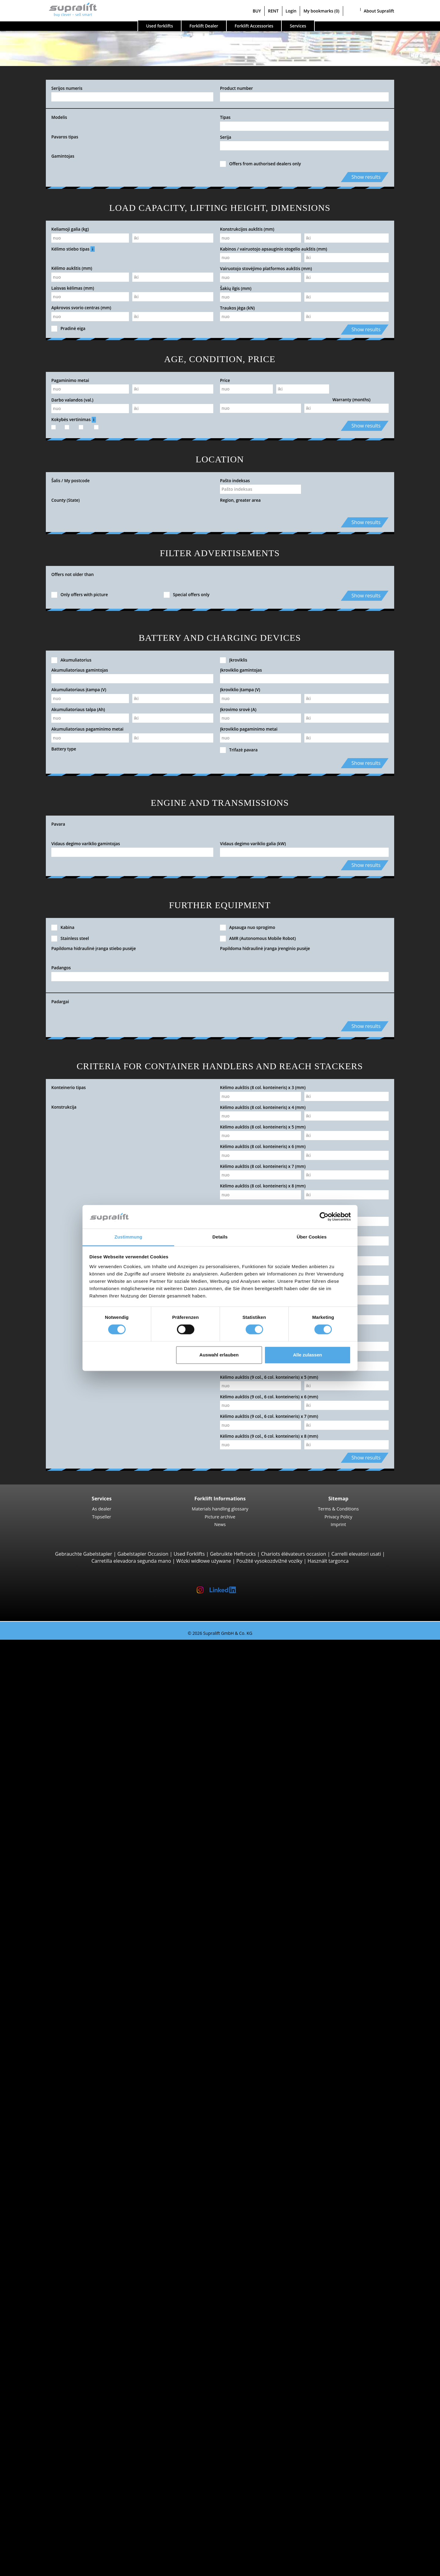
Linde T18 (60, 1908)
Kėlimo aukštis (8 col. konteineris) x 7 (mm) (263, 1166)
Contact (33, 2508)
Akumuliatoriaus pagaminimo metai (87, 729)
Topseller (101, 1517)
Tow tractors (51, 2076)
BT (39, 2132)
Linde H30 (60, 1727)
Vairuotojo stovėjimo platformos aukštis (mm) (266, 268)
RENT (273, 11)
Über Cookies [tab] (312, 1236)
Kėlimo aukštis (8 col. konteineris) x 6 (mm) (263, 1146)
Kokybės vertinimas (73, 419)
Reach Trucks (52, 1971)
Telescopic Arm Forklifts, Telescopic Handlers (88, 1782)
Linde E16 (60, 1664)
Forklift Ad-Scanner (46, 2452)
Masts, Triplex (52, 2334)
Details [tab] (220, 1236)
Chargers (47, 2362)
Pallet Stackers (53, 1922)
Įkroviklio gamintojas (241, 670)
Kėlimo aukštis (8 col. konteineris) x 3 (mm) (263, 1087)
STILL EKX (60, 2041)
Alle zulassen (307, 1354)
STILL (43, 2159)
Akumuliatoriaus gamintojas (79, 670)
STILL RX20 (61, 1671)
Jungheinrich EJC (67, 1936)
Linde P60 (60, 2111)
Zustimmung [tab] (128, 1236)
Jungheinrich (51, 2145)
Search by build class (48, 1650)
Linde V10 (60, 2055)
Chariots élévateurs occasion (293, 1553)
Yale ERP (58, 1692)
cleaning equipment (47, 2376)
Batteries (47, 2355)
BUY (257, 11)
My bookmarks (321, 11)
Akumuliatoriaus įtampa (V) (78, 689)
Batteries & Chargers (48, 2348)
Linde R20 (60, 2006)
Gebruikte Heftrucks (233, 1553)
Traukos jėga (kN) (237, 308)
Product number (236, 88)
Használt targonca (328, 1561)
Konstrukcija (63, 1107)
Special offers (39, 2250)
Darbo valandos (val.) (72, 400)
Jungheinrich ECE (68, 2034)
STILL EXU (60, 1880)
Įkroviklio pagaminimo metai (248, 729)
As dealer (101, 1509)
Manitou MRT (64, 1796)
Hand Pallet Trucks (58, 2222)
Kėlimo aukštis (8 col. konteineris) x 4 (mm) (263, 1107)
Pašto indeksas (235, 480)
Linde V (57, 2027)
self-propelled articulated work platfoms (82, 2418)
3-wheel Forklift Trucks (62, 1657)
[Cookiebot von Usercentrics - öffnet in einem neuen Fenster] (324, 1216)
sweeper (46, 2383)
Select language (30, 2569)
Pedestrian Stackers (59, 1866)
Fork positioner (54, 2299)
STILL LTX (59, 2089)
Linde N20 (60, 2048)
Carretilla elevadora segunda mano (131, 1561)
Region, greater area (240, 500)
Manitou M (61, 1762)
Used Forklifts (189, 1553)
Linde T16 (60, 1887)
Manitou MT (62, 1789)
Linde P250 (61, 2096)
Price (225, 380)
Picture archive (220, 1517)
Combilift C (61, 1838)
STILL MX (59, 1985)
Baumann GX (64, 1845)
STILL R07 (60, 2104)
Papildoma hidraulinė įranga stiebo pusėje (93, 948)
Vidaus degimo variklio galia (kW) (253, 843)
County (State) (65, 500)
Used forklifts (159, 26)
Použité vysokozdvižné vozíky (269, 1561)
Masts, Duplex (53, 2327)
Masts (31, 2313)
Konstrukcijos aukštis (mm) (247, 229)
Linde (43, 2152)
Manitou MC (63, 1769)
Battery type (63, 749)
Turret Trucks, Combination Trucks (76, 2069)
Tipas (225, 117)
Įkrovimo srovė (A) (238, 709)
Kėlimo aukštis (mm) (71, 268)
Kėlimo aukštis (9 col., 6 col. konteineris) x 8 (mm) (269, 1436)
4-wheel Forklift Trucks (62, 1706)
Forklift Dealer (203, 26)
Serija (225, 137)
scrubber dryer (54, 2397)
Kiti (40, 2306)
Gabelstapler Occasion (142, 1553)
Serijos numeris (66, 88)
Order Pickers (52, 2020)
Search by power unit (48, 2180)
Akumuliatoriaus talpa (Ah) (78, 709)
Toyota (44, 2166)
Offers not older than (72, 574)
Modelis (59, 117)
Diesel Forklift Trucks (60, 2187)
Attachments (38, 2278)
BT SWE (57, 1950)
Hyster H (59, 1733)
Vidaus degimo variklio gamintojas (85, 843)
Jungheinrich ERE (68, 1894)
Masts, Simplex (54, 2320)
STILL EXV (60, 1943)
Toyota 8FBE (63, 1685)
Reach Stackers (54, 1824)
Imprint (338, 1524)
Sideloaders (50, 1831)
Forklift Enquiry (41, 2229)
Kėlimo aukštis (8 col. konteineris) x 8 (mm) (263, 1186)
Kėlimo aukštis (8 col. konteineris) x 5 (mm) (263, 1127)
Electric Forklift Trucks (61, 2194)
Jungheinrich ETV (68, 1992)
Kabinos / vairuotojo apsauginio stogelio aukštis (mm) (273, 249)
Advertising (37, 2522)
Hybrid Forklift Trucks (61, 2215)
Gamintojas (62, 156)
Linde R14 (60, 1978)
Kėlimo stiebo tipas (73, 249)
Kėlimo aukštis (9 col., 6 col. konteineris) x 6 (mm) (269, 1397)
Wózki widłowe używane (203, 1561)
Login (291, 11)
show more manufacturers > (69, 2174)
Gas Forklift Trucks (58, 2201)
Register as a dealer (46, 2554)
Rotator (45, 2292)
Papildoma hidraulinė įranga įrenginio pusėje (265, 948)
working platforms (45, 2411)
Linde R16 (60, 1999)
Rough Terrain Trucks (61, 1755)
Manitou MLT (64, 1803)
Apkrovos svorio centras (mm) (81, 307)
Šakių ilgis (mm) (235, 288)
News (220, 1524)
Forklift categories (44, 2243)
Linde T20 (60, 1901)
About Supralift (379, 11)
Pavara (58, 824)
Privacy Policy (338, 1517)
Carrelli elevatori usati (356, 1553)
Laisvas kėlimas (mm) (72, 288)
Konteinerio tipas (68, 1087)
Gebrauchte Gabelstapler (83, 1553)
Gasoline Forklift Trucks (63, 2208)
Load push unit (54, 2285)
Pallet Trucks (51, 1873)
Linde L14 (60, 1929)
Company (35, 2501)
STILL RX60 (61, 1713)
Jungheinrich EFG (68, 1678)
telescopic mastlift (57, 2432)
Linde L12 (60, 1957)
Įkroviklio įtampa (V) (240, 689)
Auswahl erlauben (219, 1354)
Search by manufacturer (51, 2125)
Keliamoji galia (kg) (70, 229)
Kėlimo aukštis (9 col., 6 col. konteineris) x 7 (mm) (269, 1416)
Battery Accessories (59, 2369)
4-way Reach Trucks (59, 1859)
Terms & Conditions (338, 1509)
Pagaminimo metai (70, 380)
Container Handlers (59, 1818)
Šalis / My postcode (70, 480)
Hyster (44, 2138)
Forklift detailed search (50, 2236)
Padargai (60, 1001)
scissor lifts (49, 2425)
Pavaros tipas (64, 137)
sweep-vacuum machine (64, 2390)
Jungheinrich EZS (68, 2083)
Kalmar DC (61, 1741)
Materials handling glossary (220, 1509)
